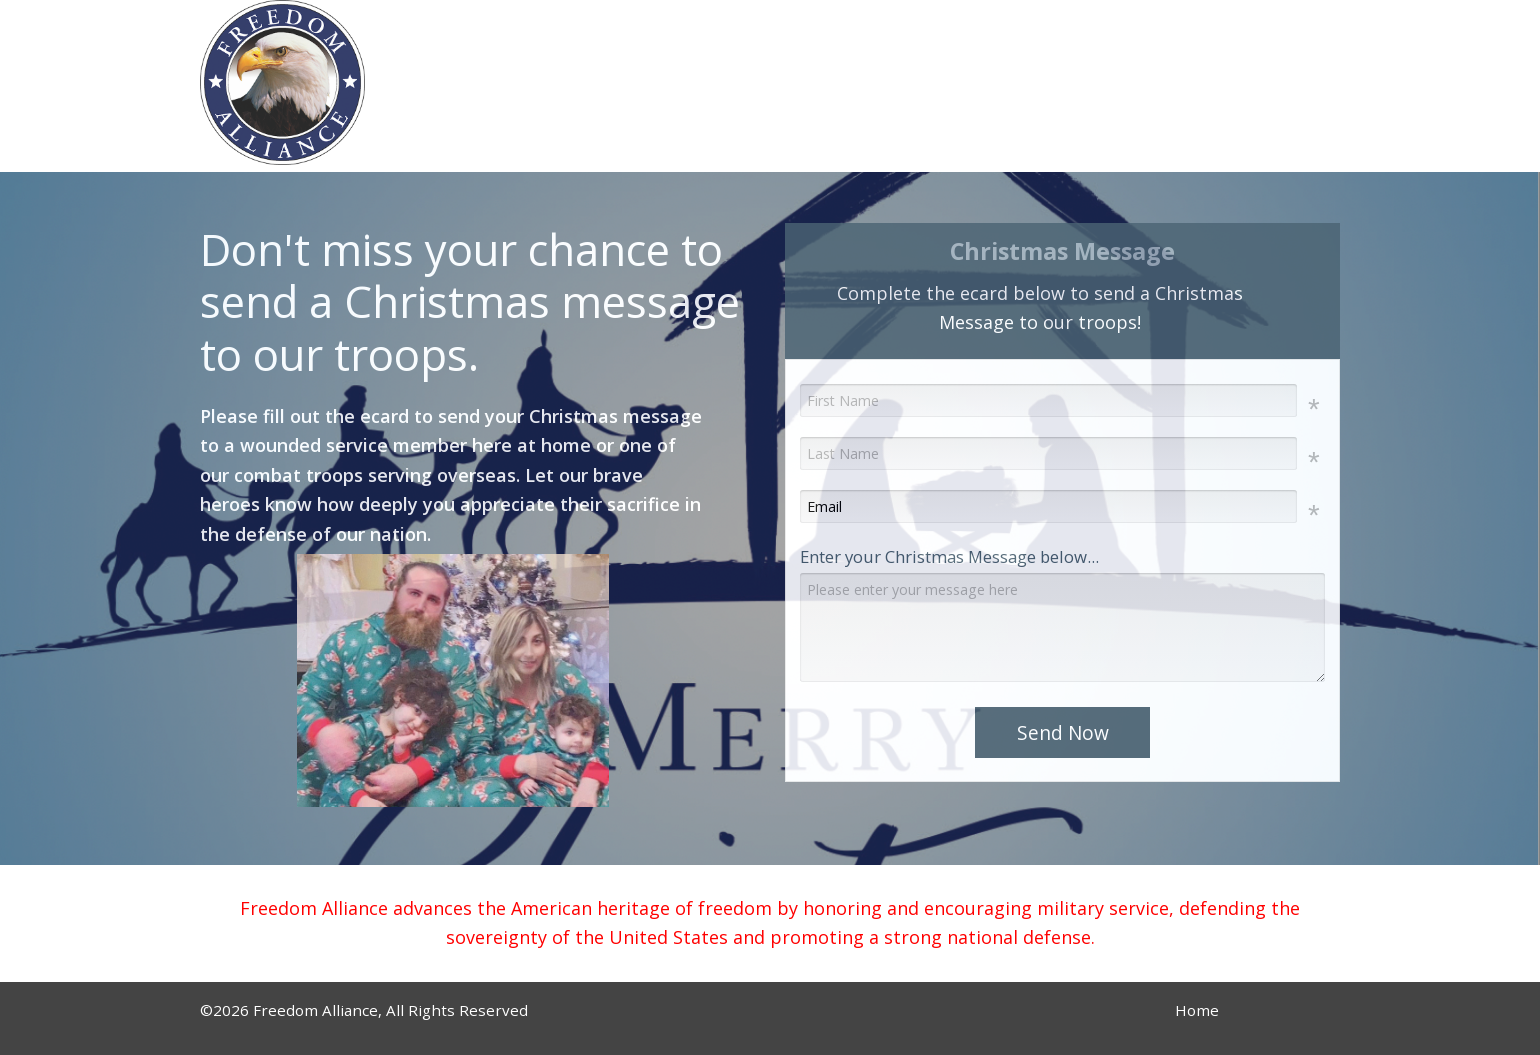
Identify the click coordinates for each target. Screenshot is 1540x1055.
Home (1197, 1010)
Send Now (1063, 732)
